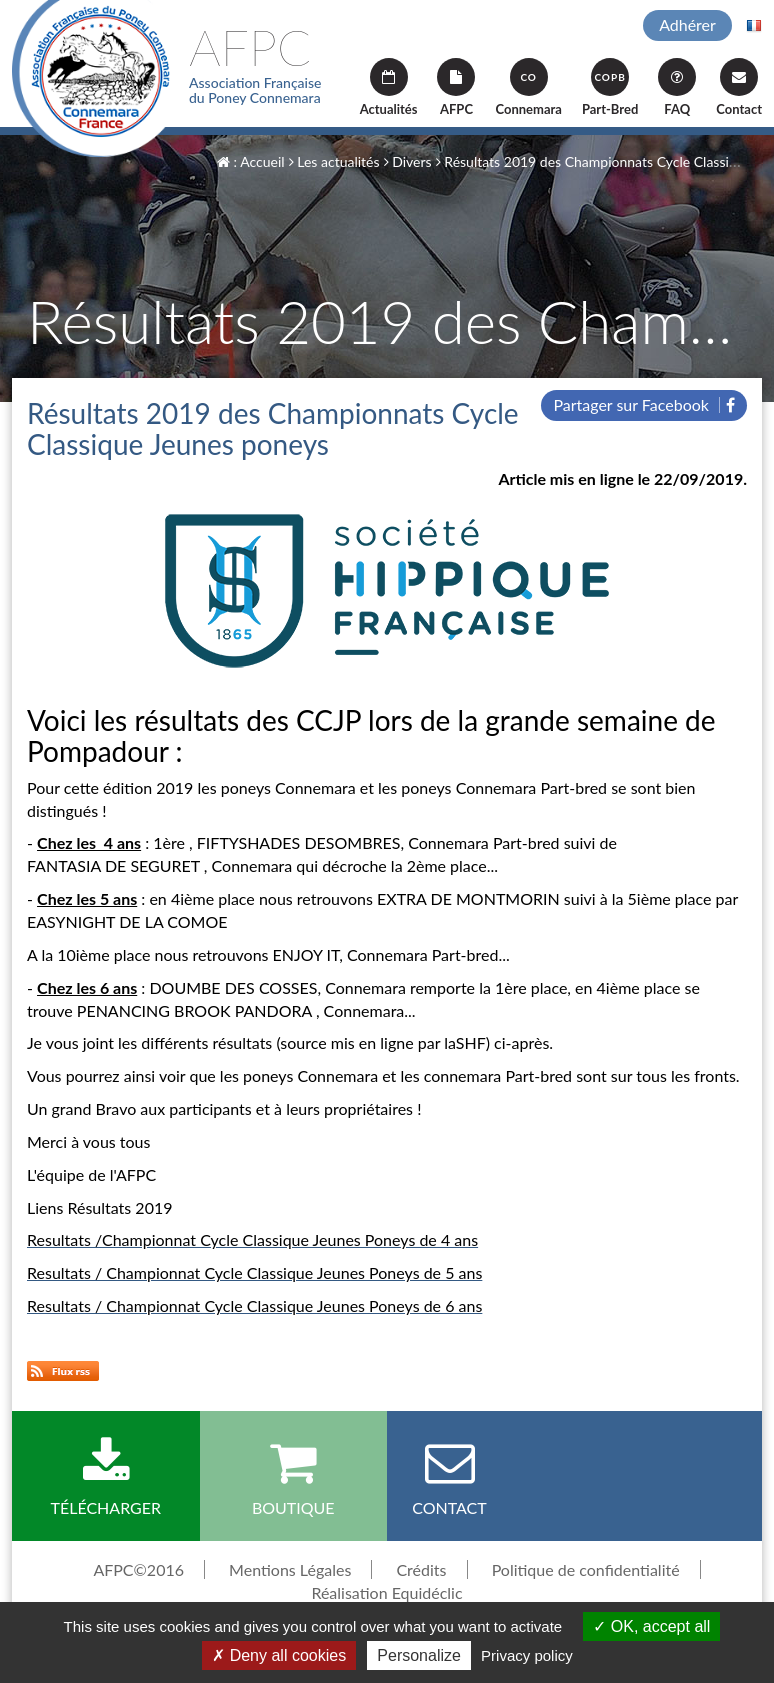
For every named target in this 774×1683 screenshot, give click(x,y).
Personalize (419, 1655)
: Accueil (251, 161)
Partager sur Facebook (644, 404)
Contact (739, 87)
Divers (408, 161)
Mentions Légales (290, 1569)
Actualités (389, 87)
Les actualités (334, 161)
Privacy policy (527, 1655)
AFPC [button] (456, 87)
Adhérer (687, 24)
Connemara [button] (528, 87)
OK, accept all (651, 1626)
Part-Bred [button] (610, 87)
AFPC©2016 (138, 1569)
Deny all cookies (279, 1655)
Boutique (294, 1477)
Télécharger (106, 1477)
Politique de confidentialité (586, 1569)
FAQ (677, 87)
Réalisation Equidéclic (386, 1592)
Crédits (421, 1569)
